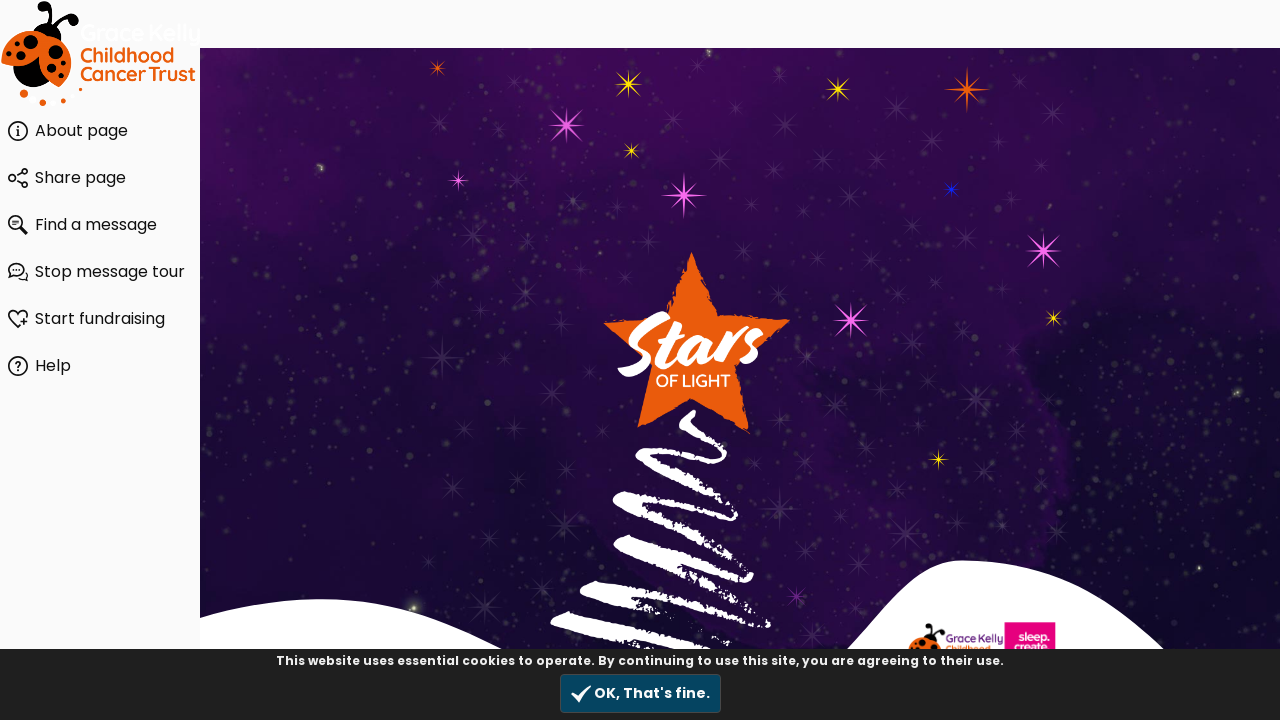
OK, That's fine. (640, 693)
